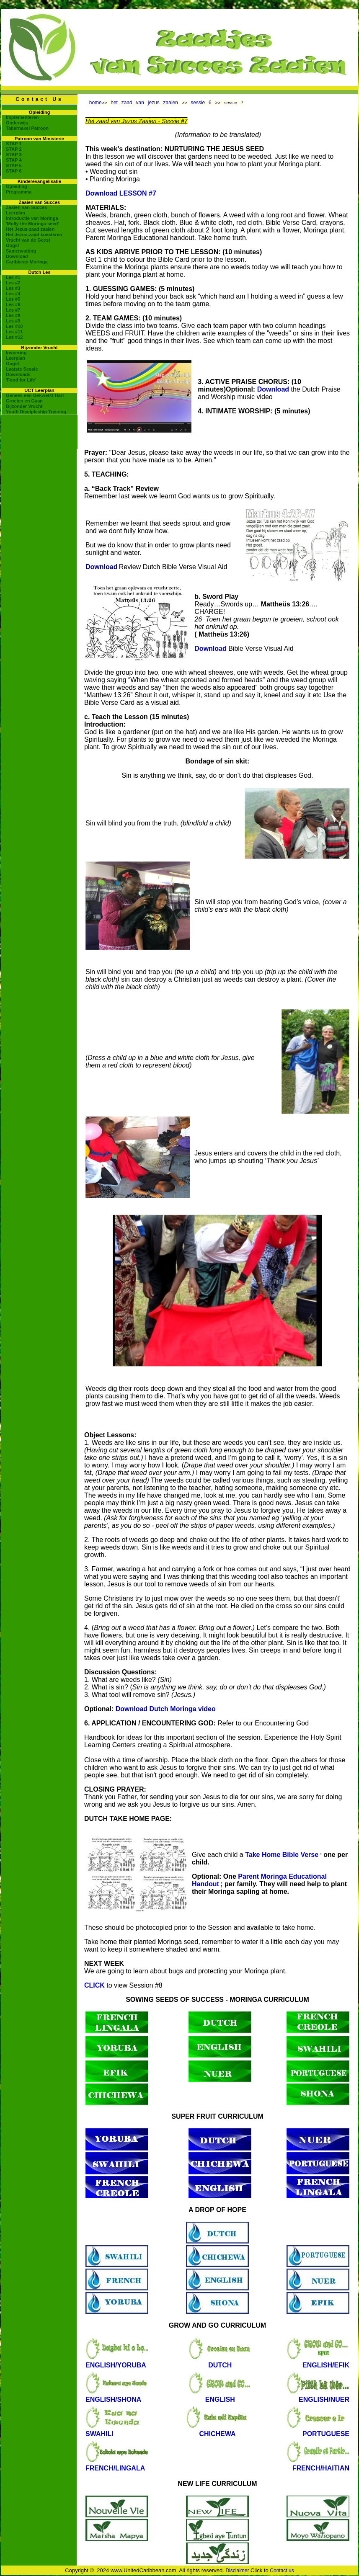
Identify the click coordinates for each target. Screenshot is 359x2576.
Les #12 (14, 337)
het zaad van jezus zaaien (146, 103)
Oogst (12, 245)
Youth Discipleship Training (36, 411)
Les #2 (13, 282)
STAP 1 (14, 143)
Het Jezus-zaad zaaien (30, 229)
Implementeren (22, 117)
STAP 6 (14, 170)
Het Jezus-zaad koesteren (34, 234)
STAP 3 (14, 154)
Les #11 (14, 331)
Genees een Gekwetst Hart (35, 395)
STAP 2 (14, 149)
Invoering (16, 352)
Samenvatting (21, 250)
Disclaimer (237, 2570)
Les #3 (13, 288)
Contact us (282, 2570)
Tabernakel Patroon (27, 128)
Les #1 (13, 277)
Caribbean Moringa (27, 261)
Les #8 (13, 315)
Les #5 (13, 299)
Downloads (18, 374)
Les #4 (13, 293)
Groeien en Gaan (24, 400)
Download (17, 256)
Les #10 (14, 326)
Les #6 (13, 304)
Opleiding (16, 186)
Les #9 (13, 320)
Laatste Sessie (22, 368)
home (95, 103)
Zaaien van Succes (26, 207)
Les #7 (13, 309)
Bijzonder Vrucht (24, 406)
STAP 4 (14, 159)
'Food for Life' (21, 379)
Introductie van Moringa (32, 218)
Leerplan (15, 212)
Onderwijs (17, 122)
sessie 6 (203, 103)
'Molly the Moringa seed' (32, 223)
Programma (18, 191)
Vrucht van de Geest (28, 239)
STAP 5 (14, 165)
